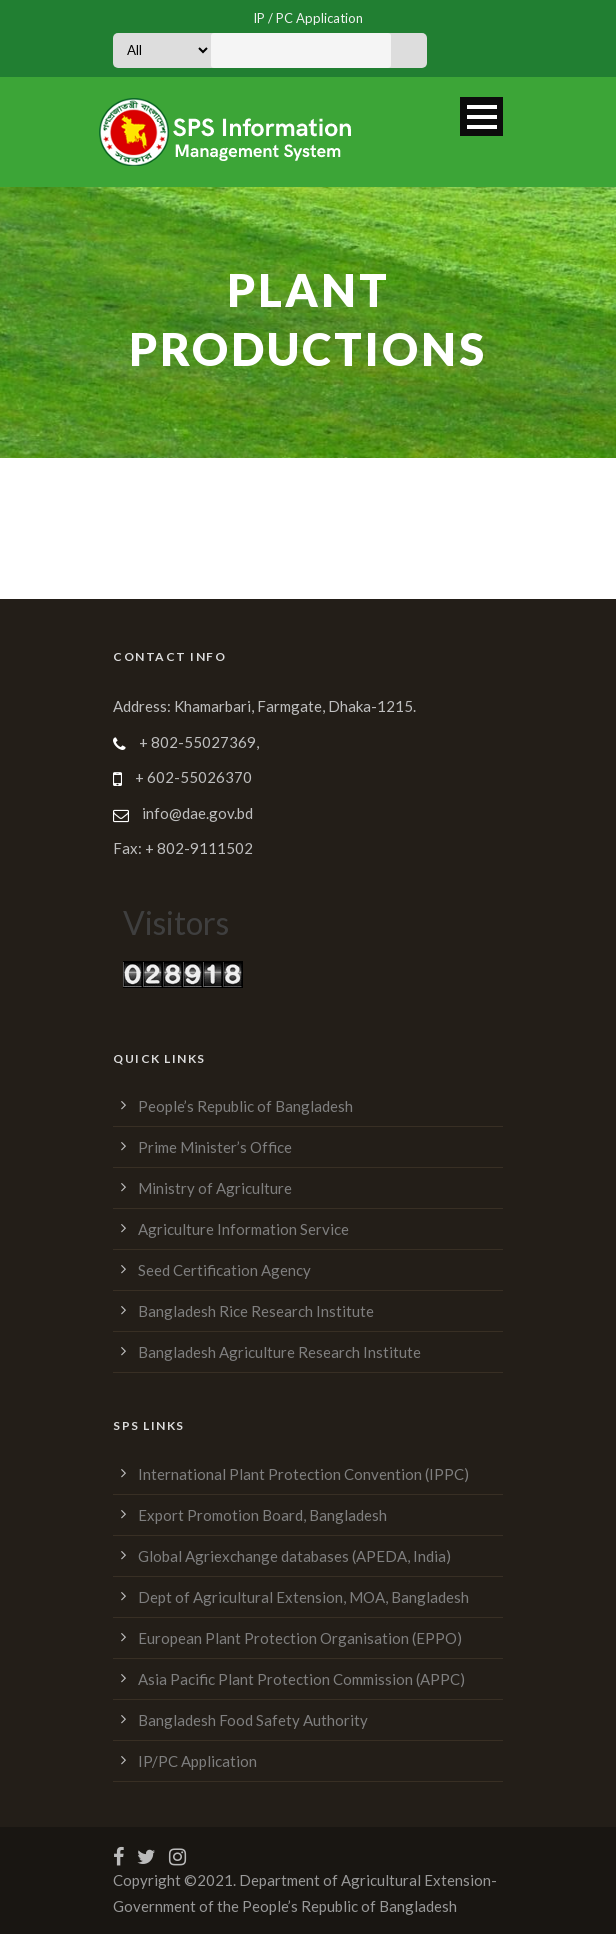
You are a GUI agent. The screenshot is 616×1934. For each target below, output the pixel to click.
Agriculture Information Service (243, 1229)
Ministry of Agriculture (215, 1188)
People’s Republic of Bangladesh (245, 1106)
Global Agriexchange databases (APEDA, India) (294, 1556)
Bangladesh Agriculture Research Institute (279, 1352)
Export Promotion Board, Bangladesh (262, 1515)
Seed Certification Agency (224, 1270)
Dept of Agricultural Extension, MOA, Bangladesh (303, 1597)
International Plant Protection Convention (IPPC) (303, 1474)
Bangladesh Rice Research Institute (256, 1311)
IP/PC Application (197, 1761)
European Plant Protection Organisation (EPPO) (300, 1638)
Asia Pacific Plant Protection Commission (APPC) (301, 1679)
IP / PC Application (308, 18)
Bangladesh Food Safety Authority (253, 1720)
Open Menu (481, 116)
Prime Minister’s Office (215, 1147)
